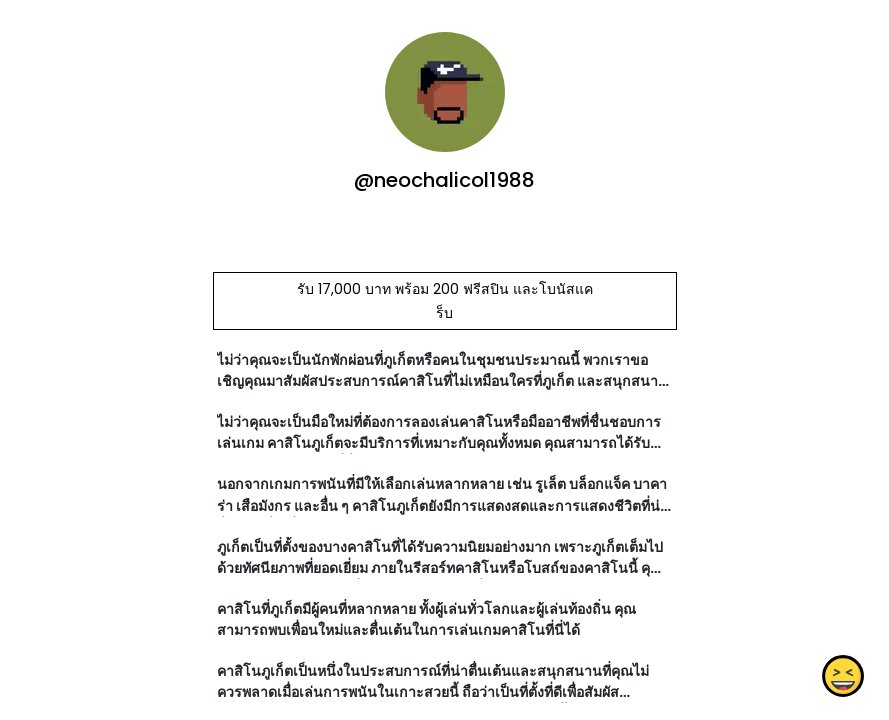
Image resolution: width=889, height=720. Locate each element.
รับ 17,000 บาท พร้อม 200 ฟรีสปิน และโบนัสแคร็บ (444, 301)
